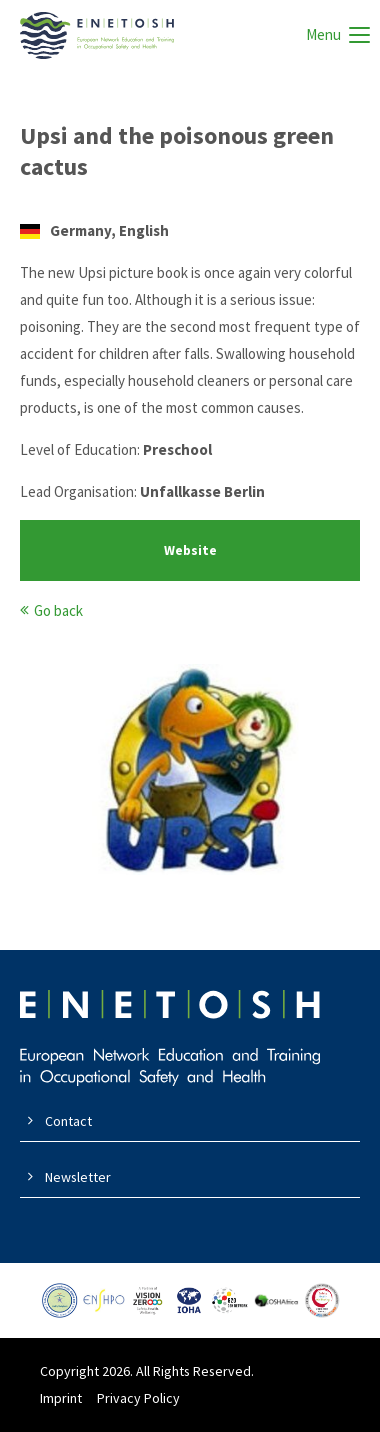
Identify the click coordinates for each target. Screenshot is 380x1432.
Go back (58, 610)
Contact (68, 1121)
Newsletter (78, 1177)
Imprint (61, 1398)
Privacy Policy (138, 1398)
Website (190, 550)
